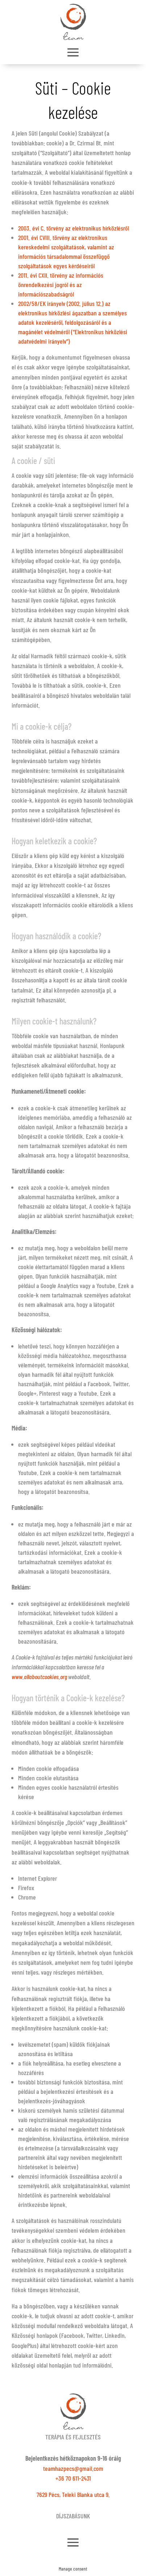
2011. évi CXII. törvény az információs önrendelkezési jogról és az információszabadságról (60, 284)
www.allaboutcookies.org (39, 1677)
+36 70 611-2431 (73, 2478)
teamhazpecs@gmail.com (73, 2468)
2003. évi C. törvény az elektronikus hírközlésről (73, 228)
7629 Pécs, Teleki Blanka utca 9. (73, 2494)
